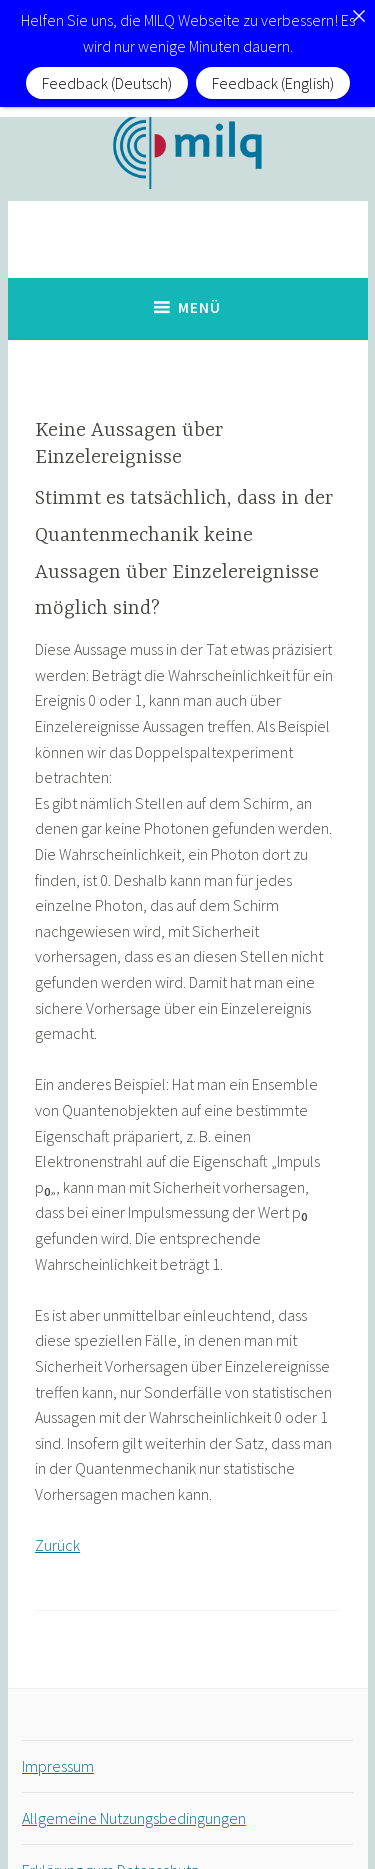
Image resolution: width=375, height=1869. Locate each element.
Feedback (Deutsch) (107, 83)
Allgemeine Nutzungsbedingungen (134, 1793)
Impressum (58, 1741)
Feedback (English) (273, 83)
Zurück (57, 1520)
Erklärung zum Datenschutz (110, 1845)
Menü (199, 282)
